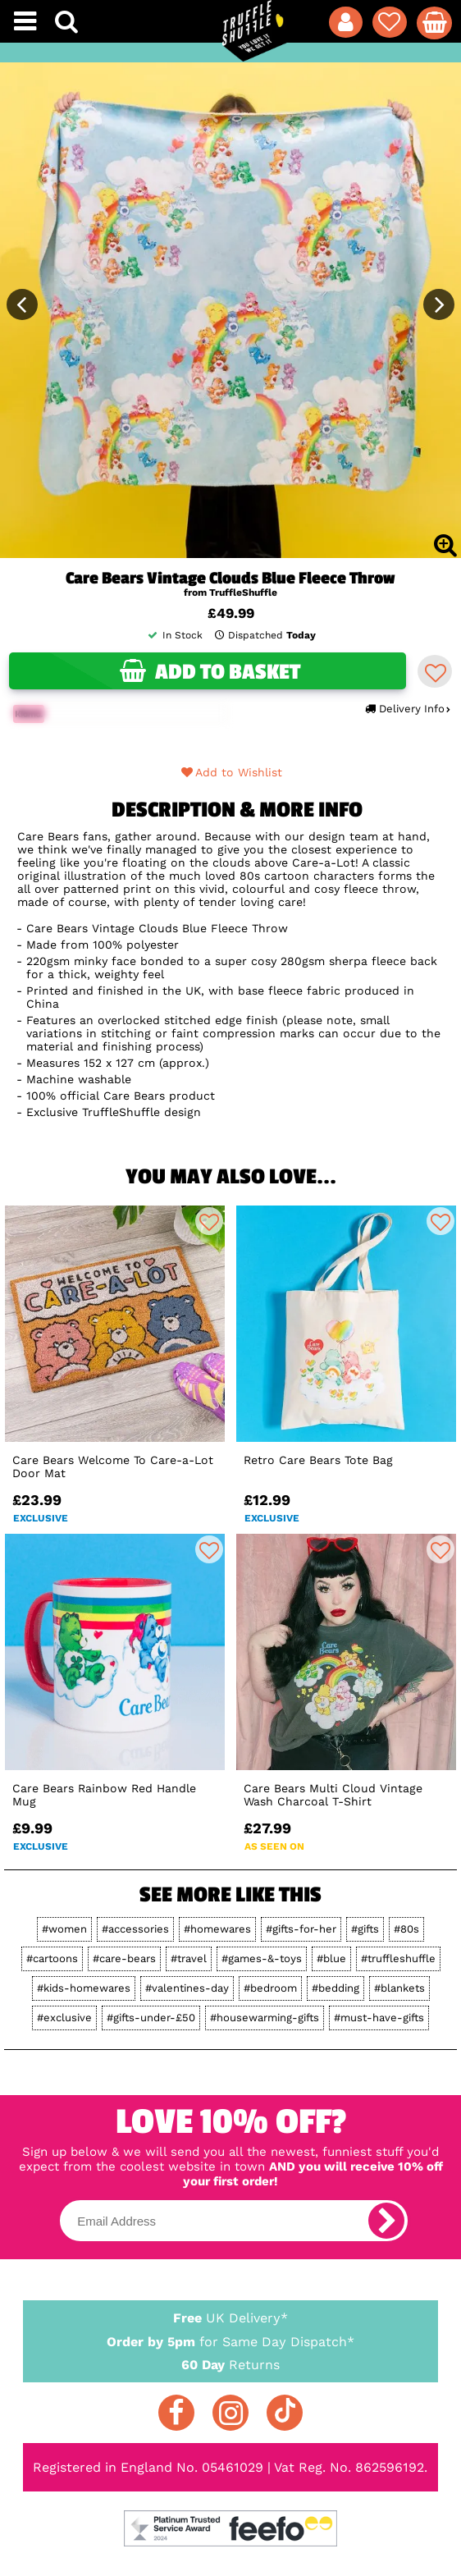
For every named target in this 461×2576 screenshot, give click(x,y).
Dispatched (264, 635)
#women (64, 1929)
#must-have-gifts (379, 2017)
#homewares (217, 1929)
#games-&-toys (261, 1958)
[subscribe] (386, 2221)
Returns (230, 2363)
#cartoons (52, 1958)
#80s (406, 1929)
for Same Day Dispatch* (230, 2339)
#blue (331, 1958)
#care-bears (124, 1958)
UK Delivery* (230, 2317)
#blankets (399, 1988)
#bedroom (270, 1988)
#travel (189, 1958)
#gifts (365, 1929)
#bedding (335, 1988)
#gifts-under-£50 (151, 2017)
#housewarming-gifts (264, 2017)
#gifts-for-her (301, 1929)
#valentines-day (187, 1988)
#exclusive (64, 2017)
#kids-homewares (83, 1988)
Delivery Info (407, 708)
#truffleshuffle (398, 1958)
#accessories (135, 1929)
